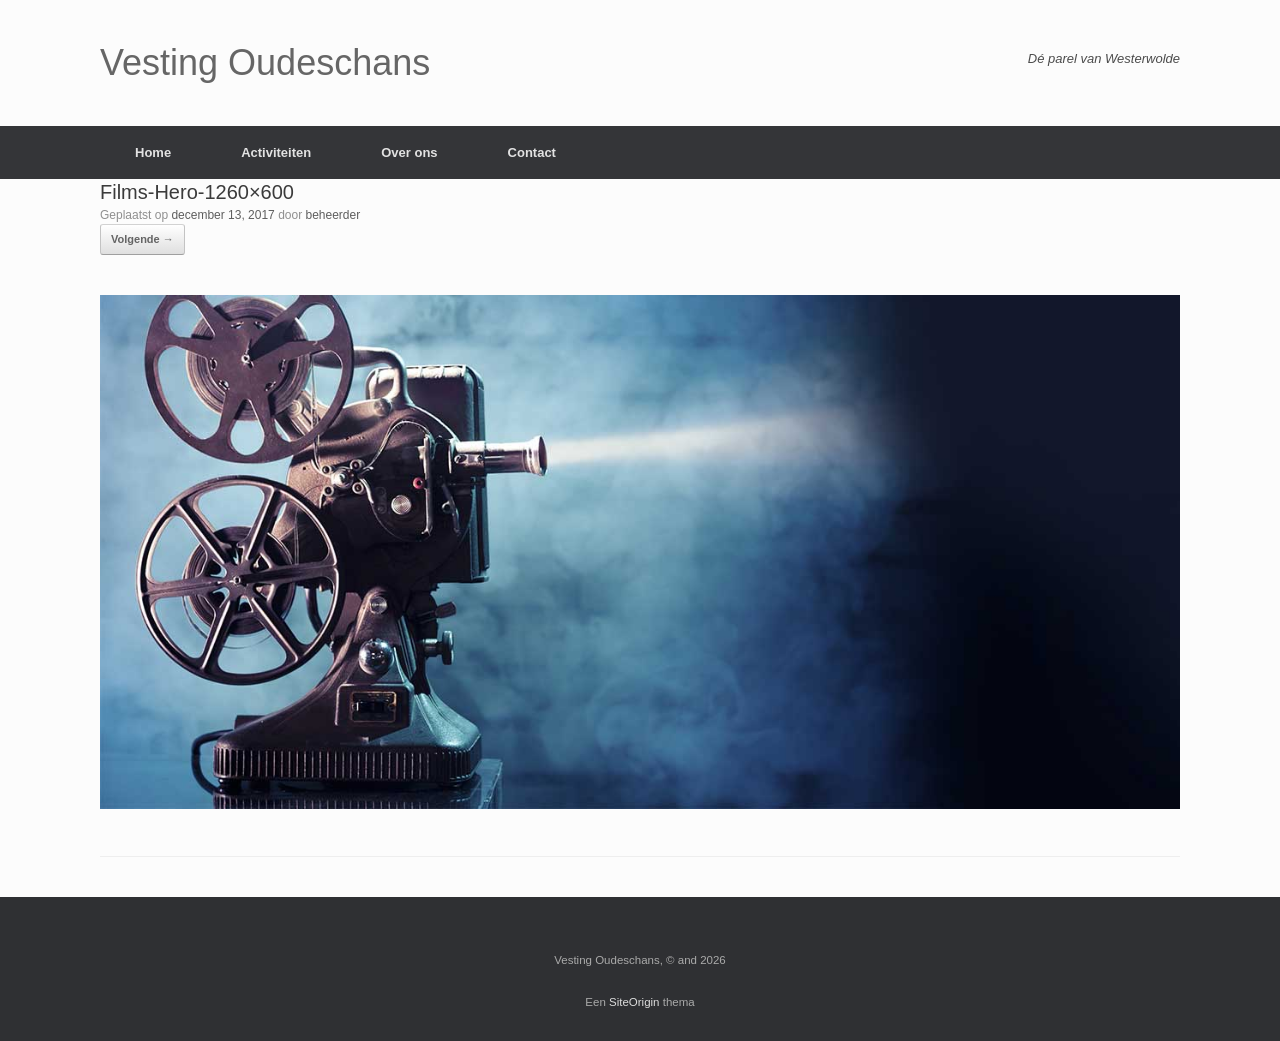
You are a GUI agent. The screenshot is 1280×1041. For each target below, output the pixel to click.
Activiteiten (276, 152)
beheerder (333, 215)
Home (153, 152)
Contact (532, 152)
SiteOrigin (634, 1002)
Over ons (409, 152)
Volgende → (142, 239)
